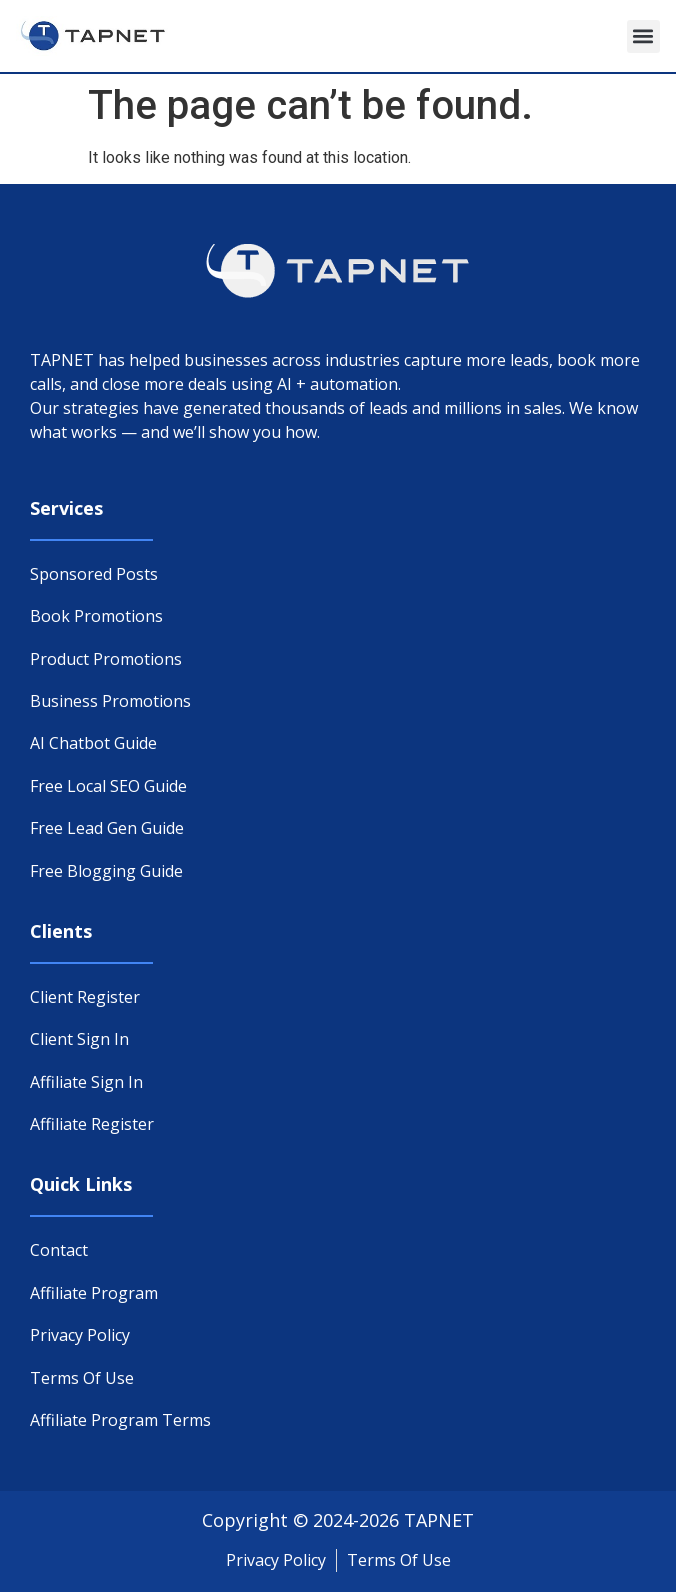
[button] (643, 36)
